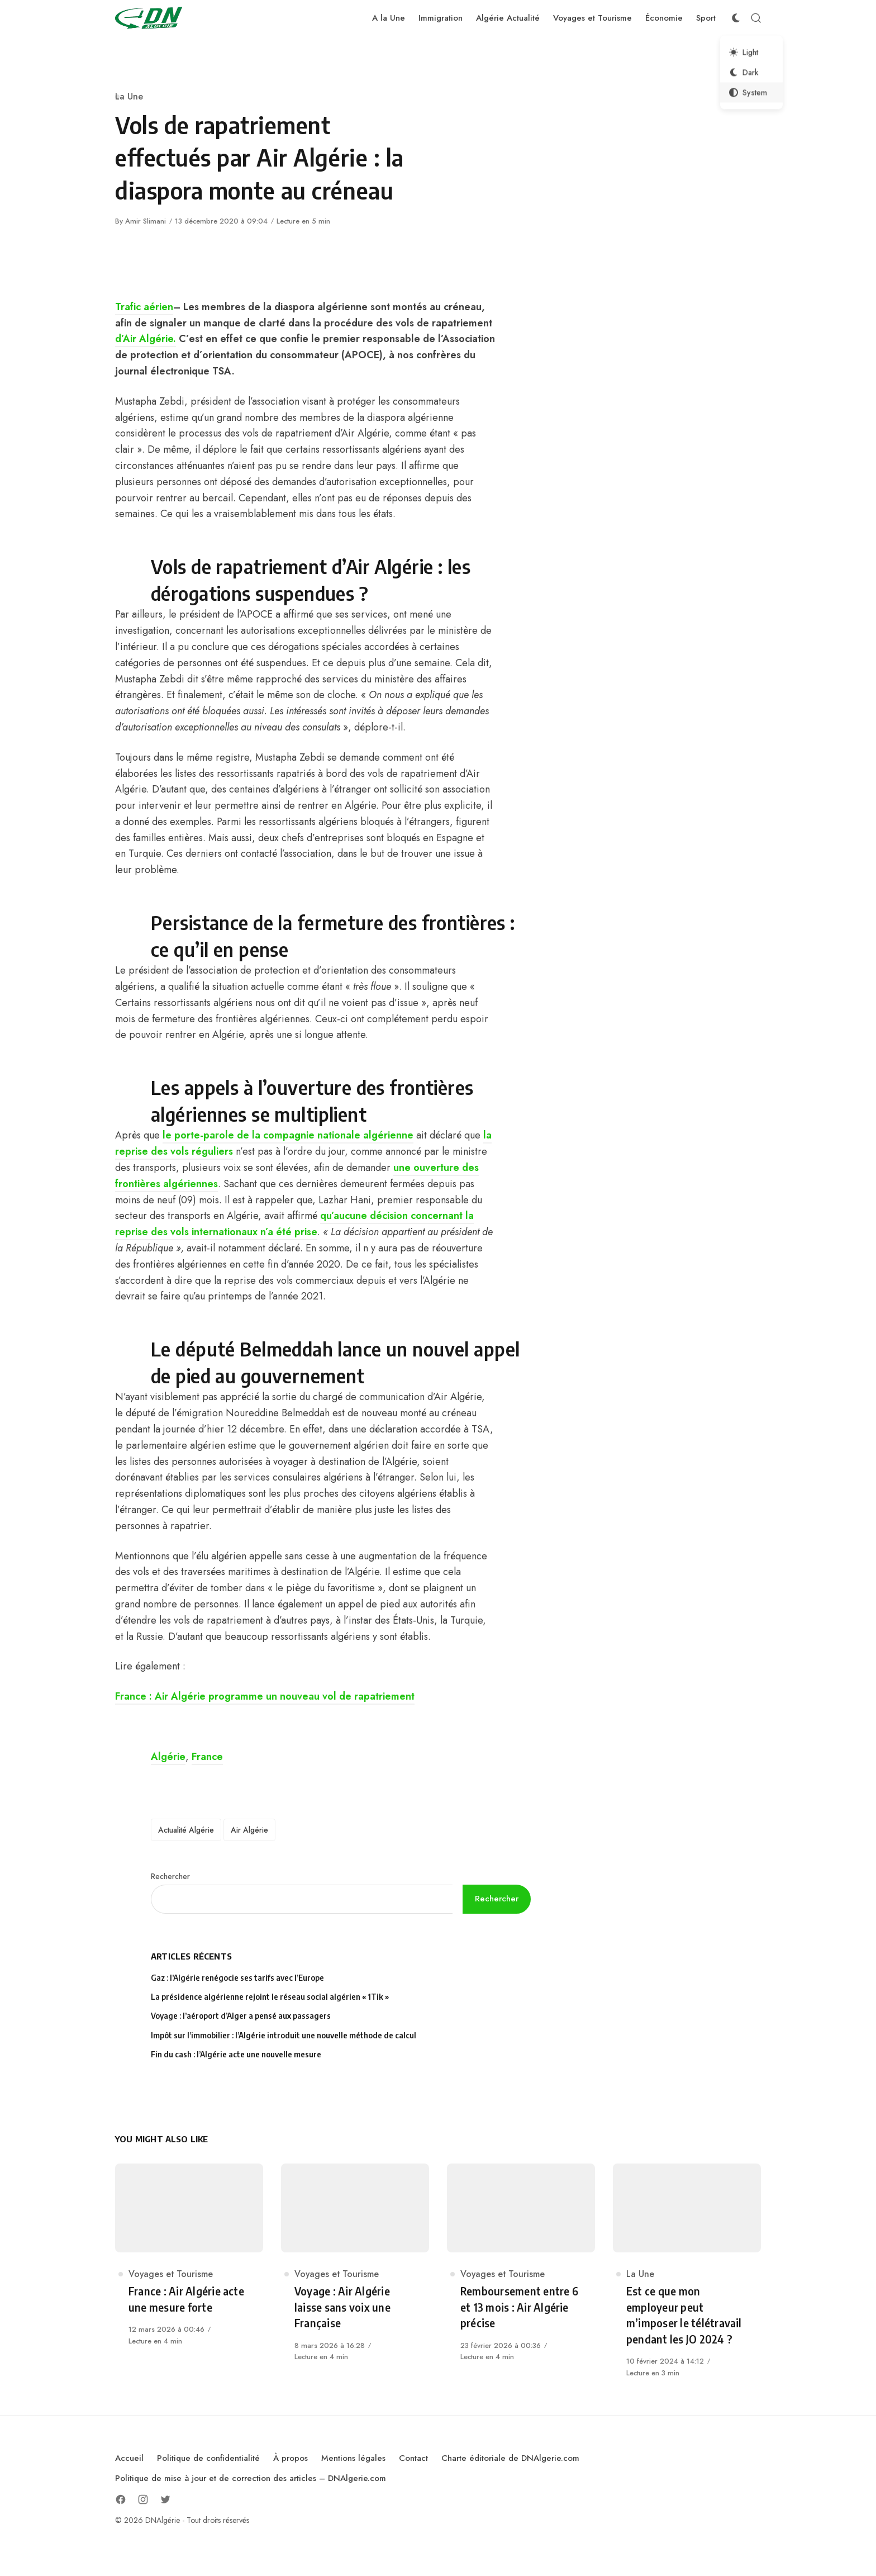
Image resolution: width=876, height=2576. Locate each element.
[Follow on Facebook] (121, 2499)
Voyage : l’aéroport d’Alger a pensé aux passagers (241, 2015)
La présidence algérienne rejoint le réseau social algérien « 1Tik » (270, 1996)
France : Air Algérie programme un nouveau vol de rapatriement (265, 1696)
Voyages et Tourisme (170, 2273)
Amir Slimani (145, 221)
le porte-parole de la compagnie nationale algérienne (288, 1135)
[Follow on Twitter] (165, 2499)
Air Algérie (249, 1829)
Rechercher (170, 1876)
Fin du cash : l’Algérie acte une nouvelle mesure (236, 2054)
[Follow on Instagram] (143, 2499)
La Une (129, 96)
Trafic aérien (144, 307)
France (207, 1756)
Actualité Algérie (186, 1829)
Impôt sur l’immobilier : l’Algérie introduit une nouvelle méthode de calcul (283, 2035)
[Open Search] (756, 18)
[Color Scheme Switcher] (736, 18)
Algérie (168, 1756)
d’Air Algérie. (145, 338)
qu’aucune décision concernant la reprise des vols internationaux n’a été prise (294, 1223)
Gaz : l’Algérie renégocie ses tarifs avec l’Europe (237, 1977)
